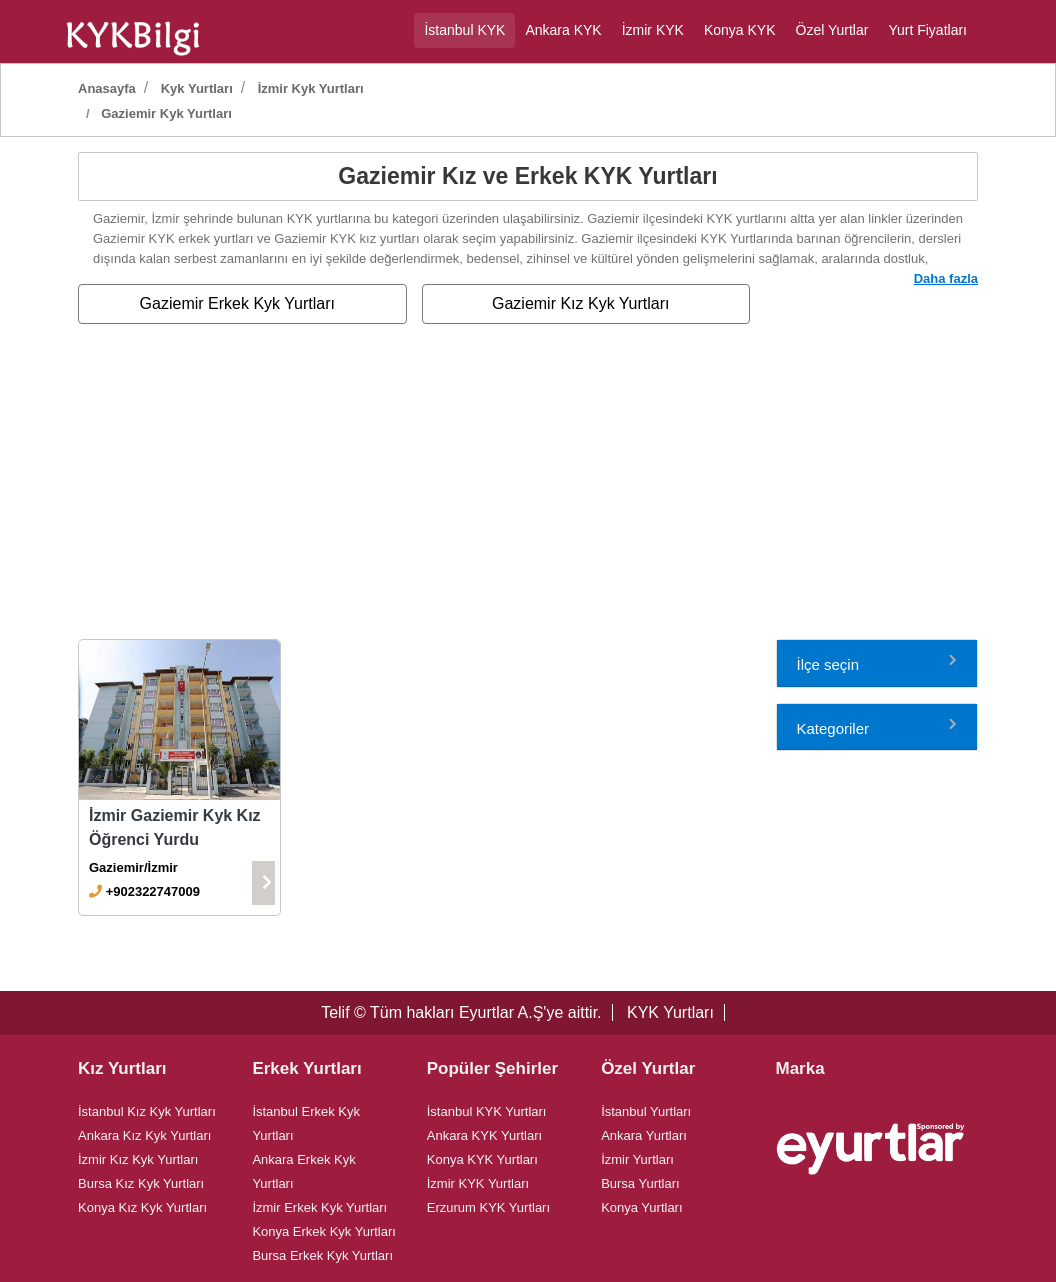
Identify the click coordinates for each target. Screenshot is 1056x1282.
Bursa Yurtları (640, 1183)
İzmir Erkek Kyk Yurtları (319, 1207)
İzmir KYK (653, 30)
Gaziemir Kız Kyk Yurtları (581, 303)
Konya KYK (740, 30)
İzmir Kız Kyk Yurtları (138, 1159)
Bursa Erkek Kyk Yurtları (322, 1255)
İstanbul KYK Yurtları (487, 1111)
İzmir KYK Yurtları (478, 1183)
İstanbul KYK (464, 30)
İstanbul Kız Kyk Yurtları (147, 1111)
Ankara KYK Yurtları (484, 1135)
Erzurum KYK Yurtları (488, 1207)
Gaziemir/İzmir (133, 867)
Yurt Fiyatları (927, 30)
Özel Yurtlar (832, 30)
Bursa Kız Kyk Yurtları (141, 1183)
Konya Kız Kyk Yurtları (142, 1207)
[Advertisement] (528, 489)
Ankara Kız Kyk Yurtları (144, 1135)
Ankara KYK (563, 30)
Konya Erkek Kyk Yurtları (324, 1231)
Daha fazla (946, 278)
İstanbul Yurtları (646, 1111)
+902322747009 (153, 891)
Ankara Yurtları (644, 1135)
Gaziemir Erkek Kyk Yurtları (237, 303)
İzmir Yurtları (637, 1159)
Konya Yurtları (641, 1207)
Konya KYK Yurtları (482, 1159)
